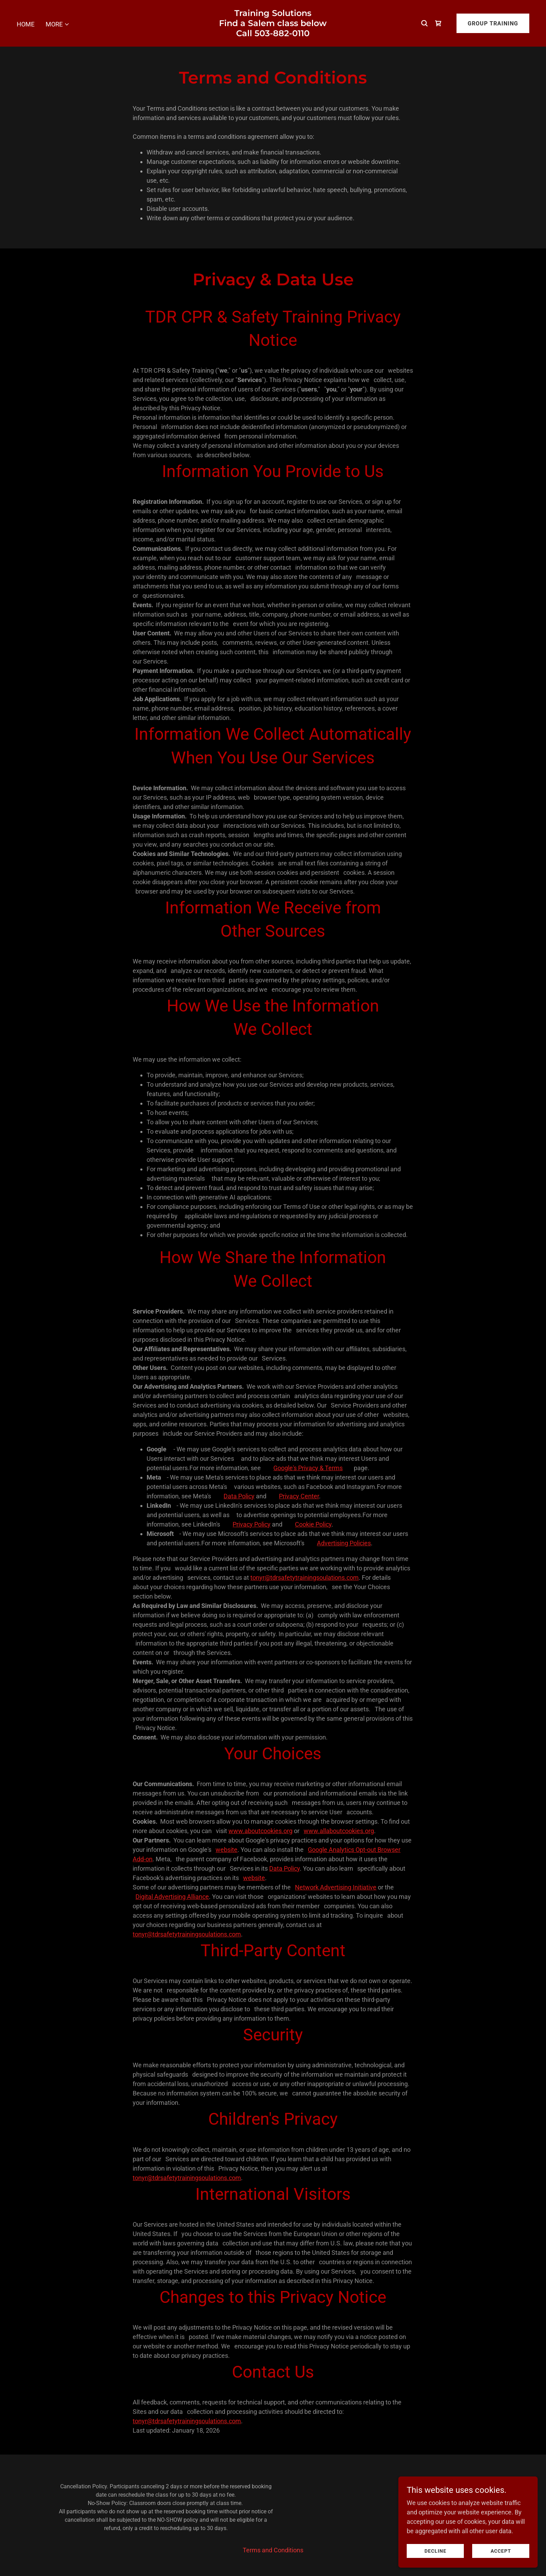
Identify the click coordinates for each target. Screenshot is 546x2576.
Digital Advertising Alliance (172, 1896)
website (226, 1849)
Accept (501, 2551)
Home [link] (25, 24)
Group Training (493, 23)
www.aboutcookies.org (260, 1830)
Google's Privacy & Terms (308, 1468)
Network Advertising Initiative (335, 1887)
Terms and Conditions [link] (273, 2550)
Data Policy (239, 1496)
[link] (273, 34)
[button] (58, 24)
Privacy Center (299, 1496)
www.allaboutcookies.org (339, 1830)
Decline (435, 2551)
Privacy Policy (252, 1524)
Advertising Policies (344, 1543)
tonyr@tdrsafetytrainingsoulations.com (304, 1577)
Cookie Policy (313, 1524)
